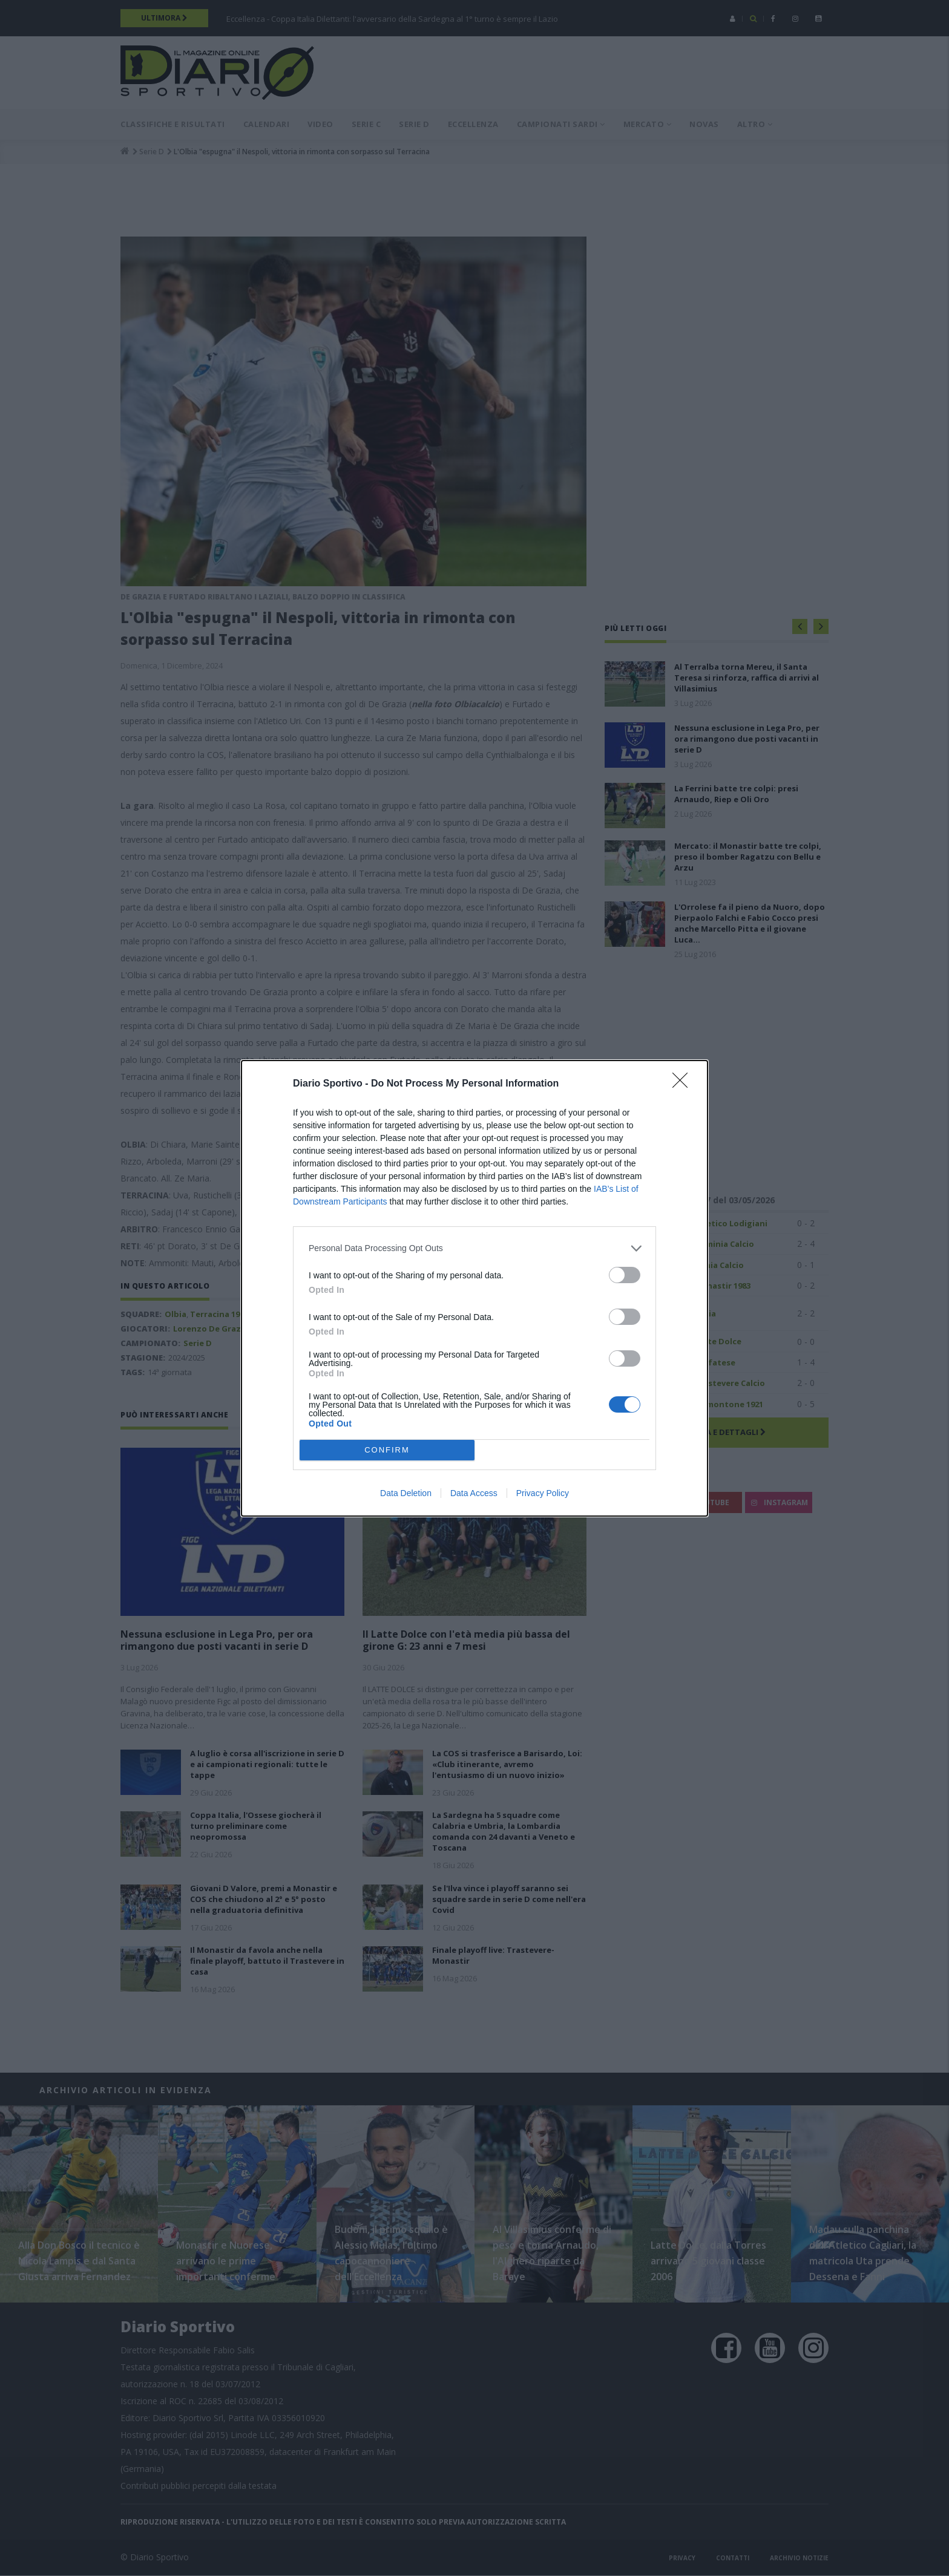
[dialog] (474, 1287)
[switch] (624, 1274)
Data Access (473, 1493)
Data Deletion (406, 1493)
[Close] (683, 1083)
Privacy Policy (542, 1493)
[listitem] (474, 1247)
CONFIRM (387, 1449)
